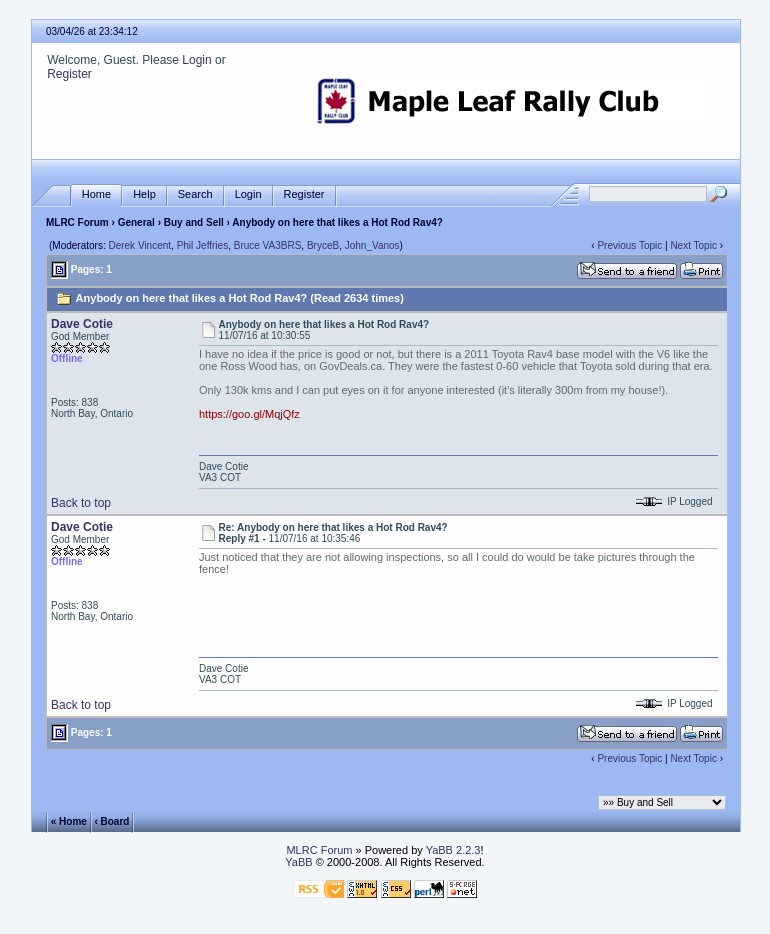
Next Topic (693, 245)
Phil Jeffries (203, 245)
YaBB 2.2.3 (453, 850)
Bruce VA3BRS (268, 245)
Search (195, 194)
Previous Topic (629, 245)
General (136, 222)
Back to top (81, 503)
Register (69, 74)
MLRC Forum (77, 222)
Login (196, 60)
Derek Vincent (139, 245)
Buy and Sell (194, 222)
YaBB (298, 862)
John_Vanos (372, 245)
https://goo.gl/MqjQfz (249, 414)
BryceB (323, 245)
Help (144, 194)
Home (96, 194)
